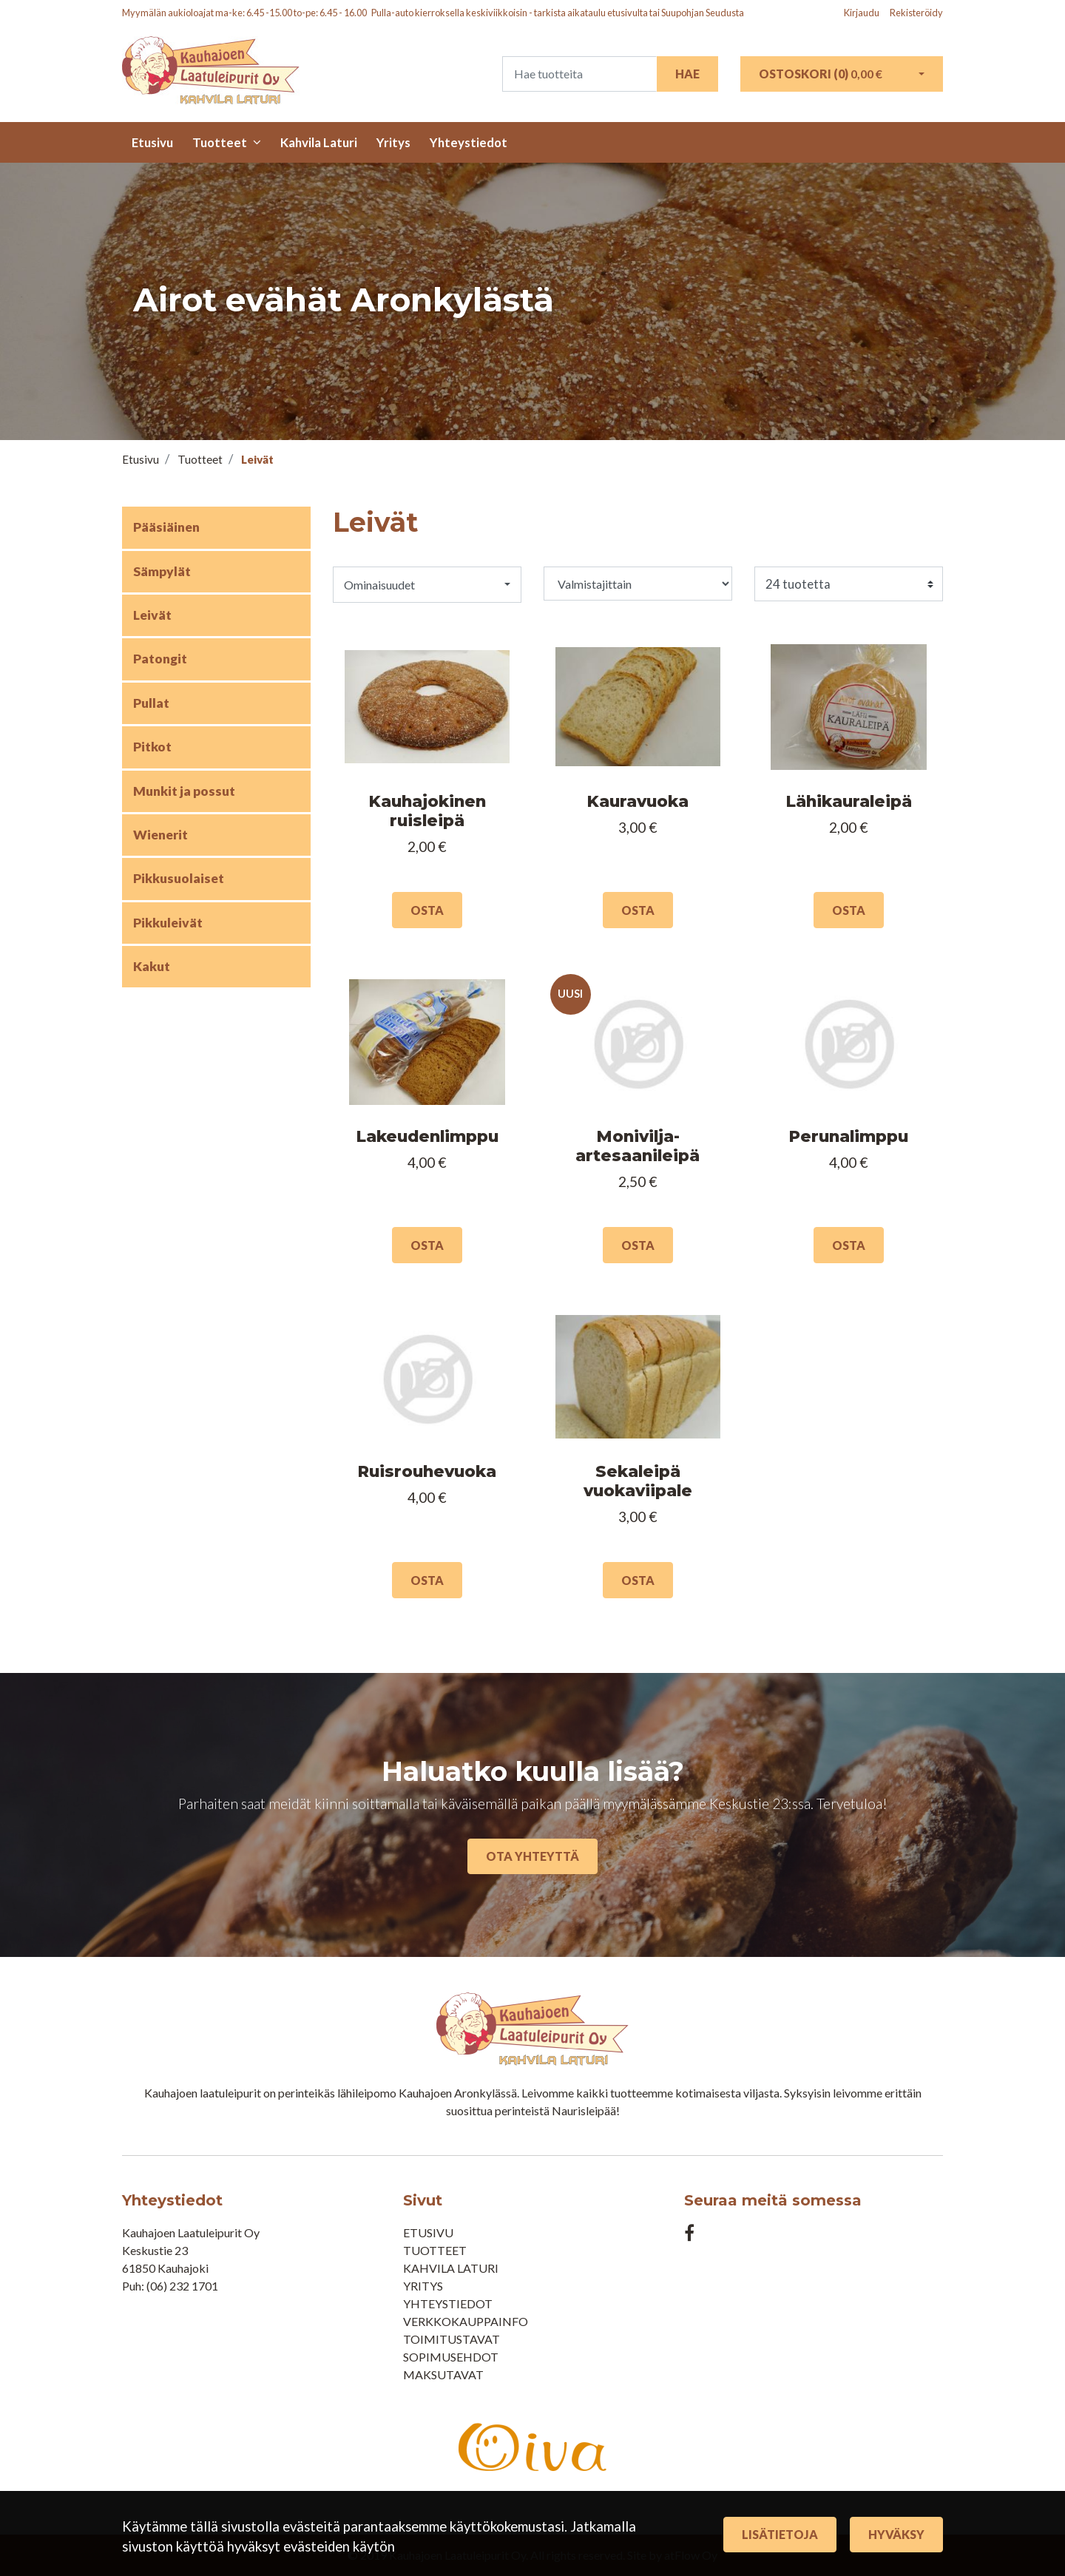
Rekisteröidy (916, 12)
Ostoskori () (820, 74)
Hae (687, 74)
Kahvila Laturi (318, 142)
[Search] (579, 74)
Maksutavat (443, 2374)
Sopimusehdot (450, 2357)
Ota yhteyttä (532, 1856)
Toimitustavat (451, 2339)
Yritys (393, 142)
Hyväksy (896, 2534)
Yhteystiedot (468, 142)
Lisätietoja (780, 2534)
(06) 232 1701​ (182, 2286)
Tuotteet (219, 142)
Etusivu (152, 142)
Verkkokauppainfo (465, 2321)
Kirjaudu (862, 12)
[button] (427, 584)
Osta (427, 910)
